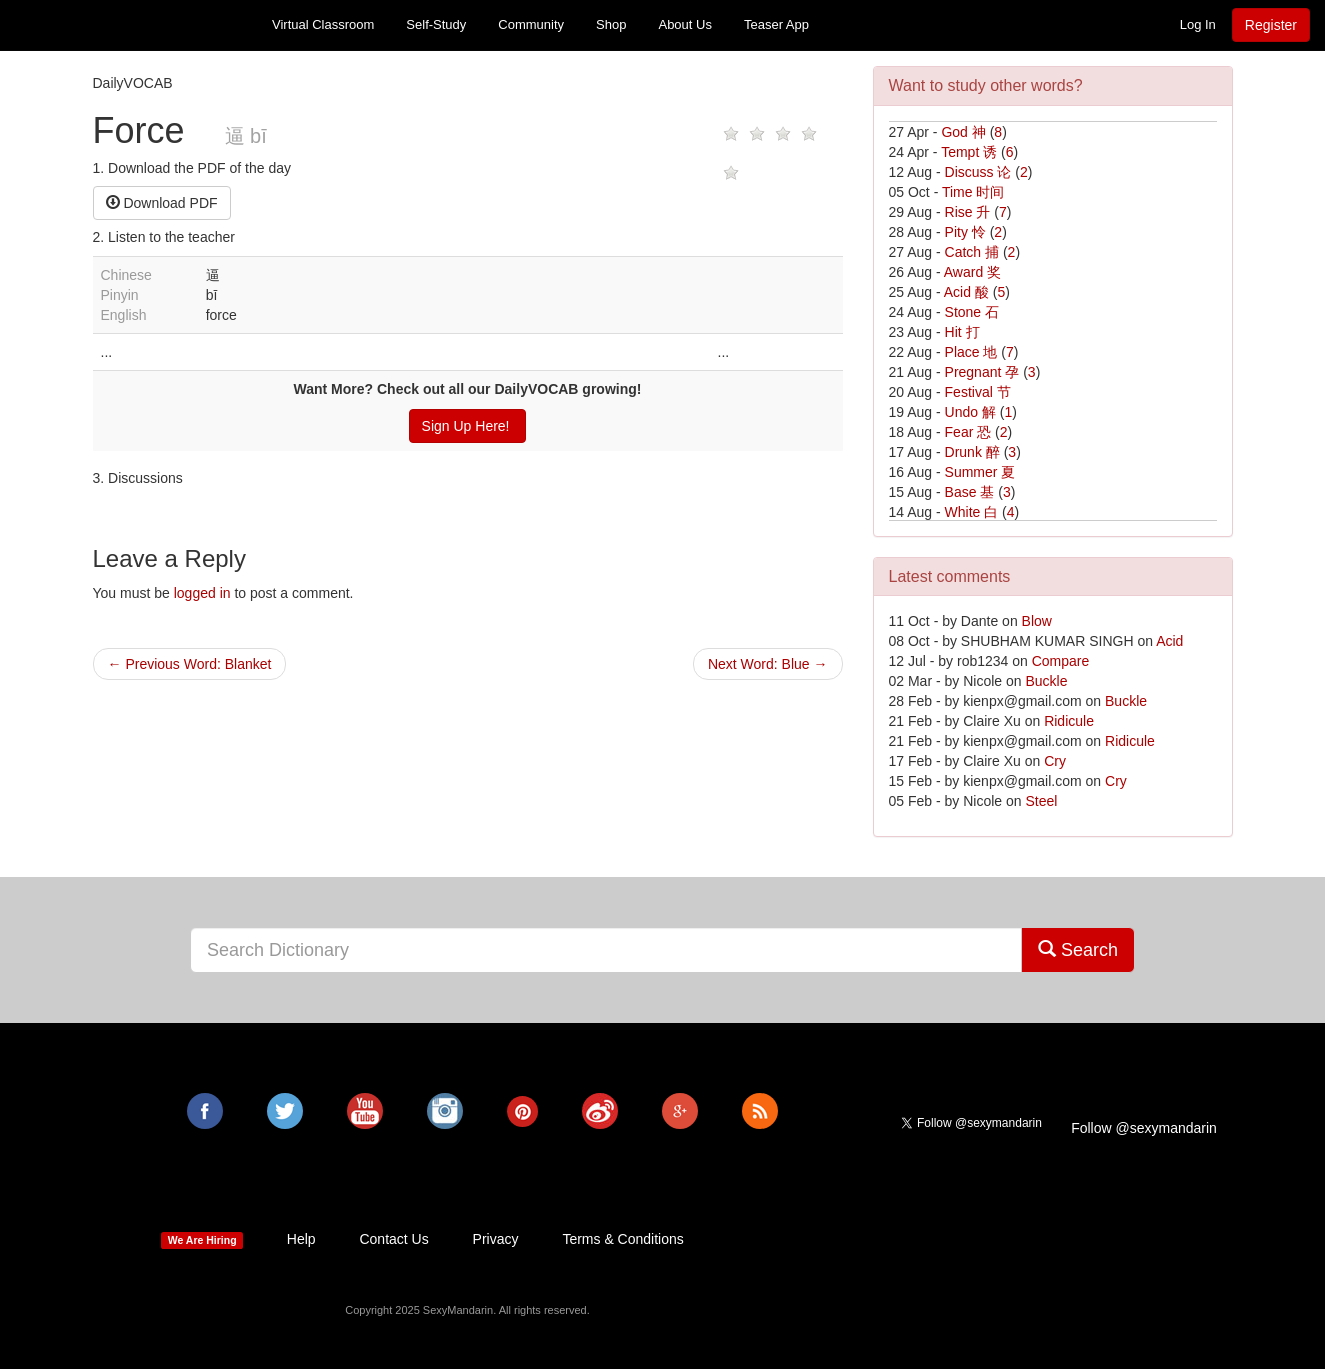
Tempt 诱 (969, 152)
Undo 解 (970, 412)
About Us (684, 24)
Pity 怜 (965, 232)
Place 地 (971, 352)
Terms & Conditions (622, 1239)
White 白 (972, 512)
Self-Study (436, 24)
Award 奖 (972, 272)
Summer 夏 (980, 472)
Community (531, 24)
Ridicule (1069, 721)
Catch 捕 (972, 252)
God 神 (963, 132)
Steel (1041, 801)
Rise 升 (968, 212)
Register (1271, 25)
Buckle (1046, 681)
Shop (611, 24)
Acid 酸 (966, 292)
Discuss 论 (978, 172)
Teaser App (776, 24)
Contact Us (393, 1239)
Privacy (496, 1239)
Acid (1169, 641)
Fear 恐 (968, 432)
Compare (1061, 661)
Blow (1037, 621)
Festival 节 (978, 392)
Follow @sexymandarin (1144, 1128)
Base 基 (970, 492)
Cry (1055, 761)
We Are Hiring (202, 1240)
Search (1078, 949)
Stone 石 (972, 312)
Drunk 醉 (972, 452)
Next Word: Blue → (768, 664)
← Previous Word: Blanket (190, 664)
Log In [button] (1198, 24)
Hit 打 (962, 332)
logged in (202, 593)
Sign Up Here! (468, 426)
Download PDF (162, 203)
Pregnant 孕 (982, 372)
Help (301, 1239)
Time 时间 (973, 192)
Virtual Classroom (323, 24)
